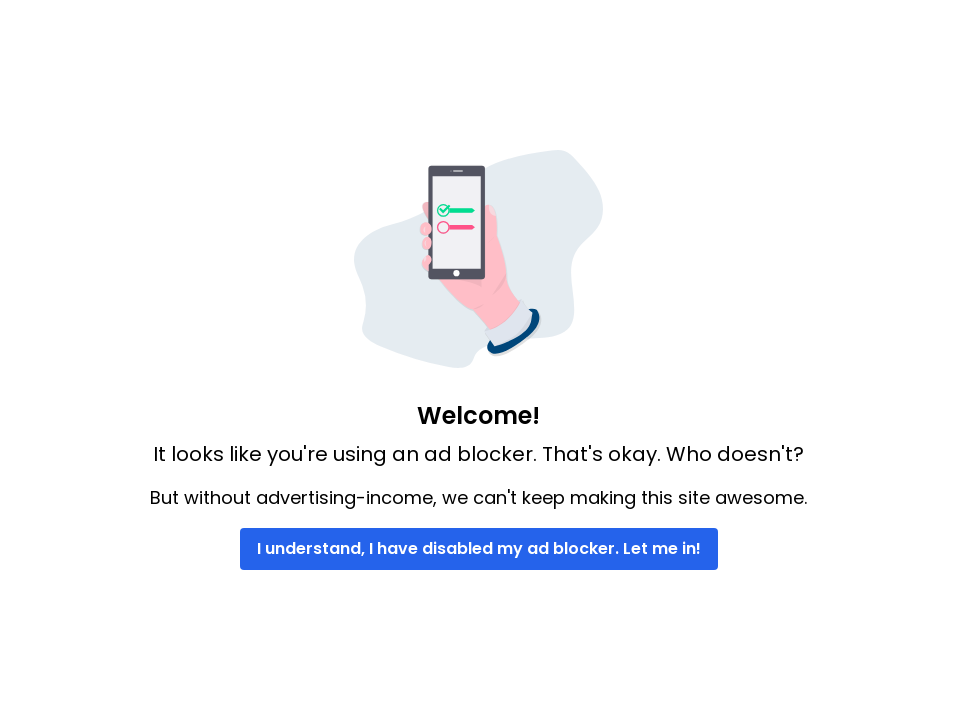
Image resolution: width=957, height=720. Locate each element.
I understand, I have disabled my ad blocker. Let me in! (479, 548)
